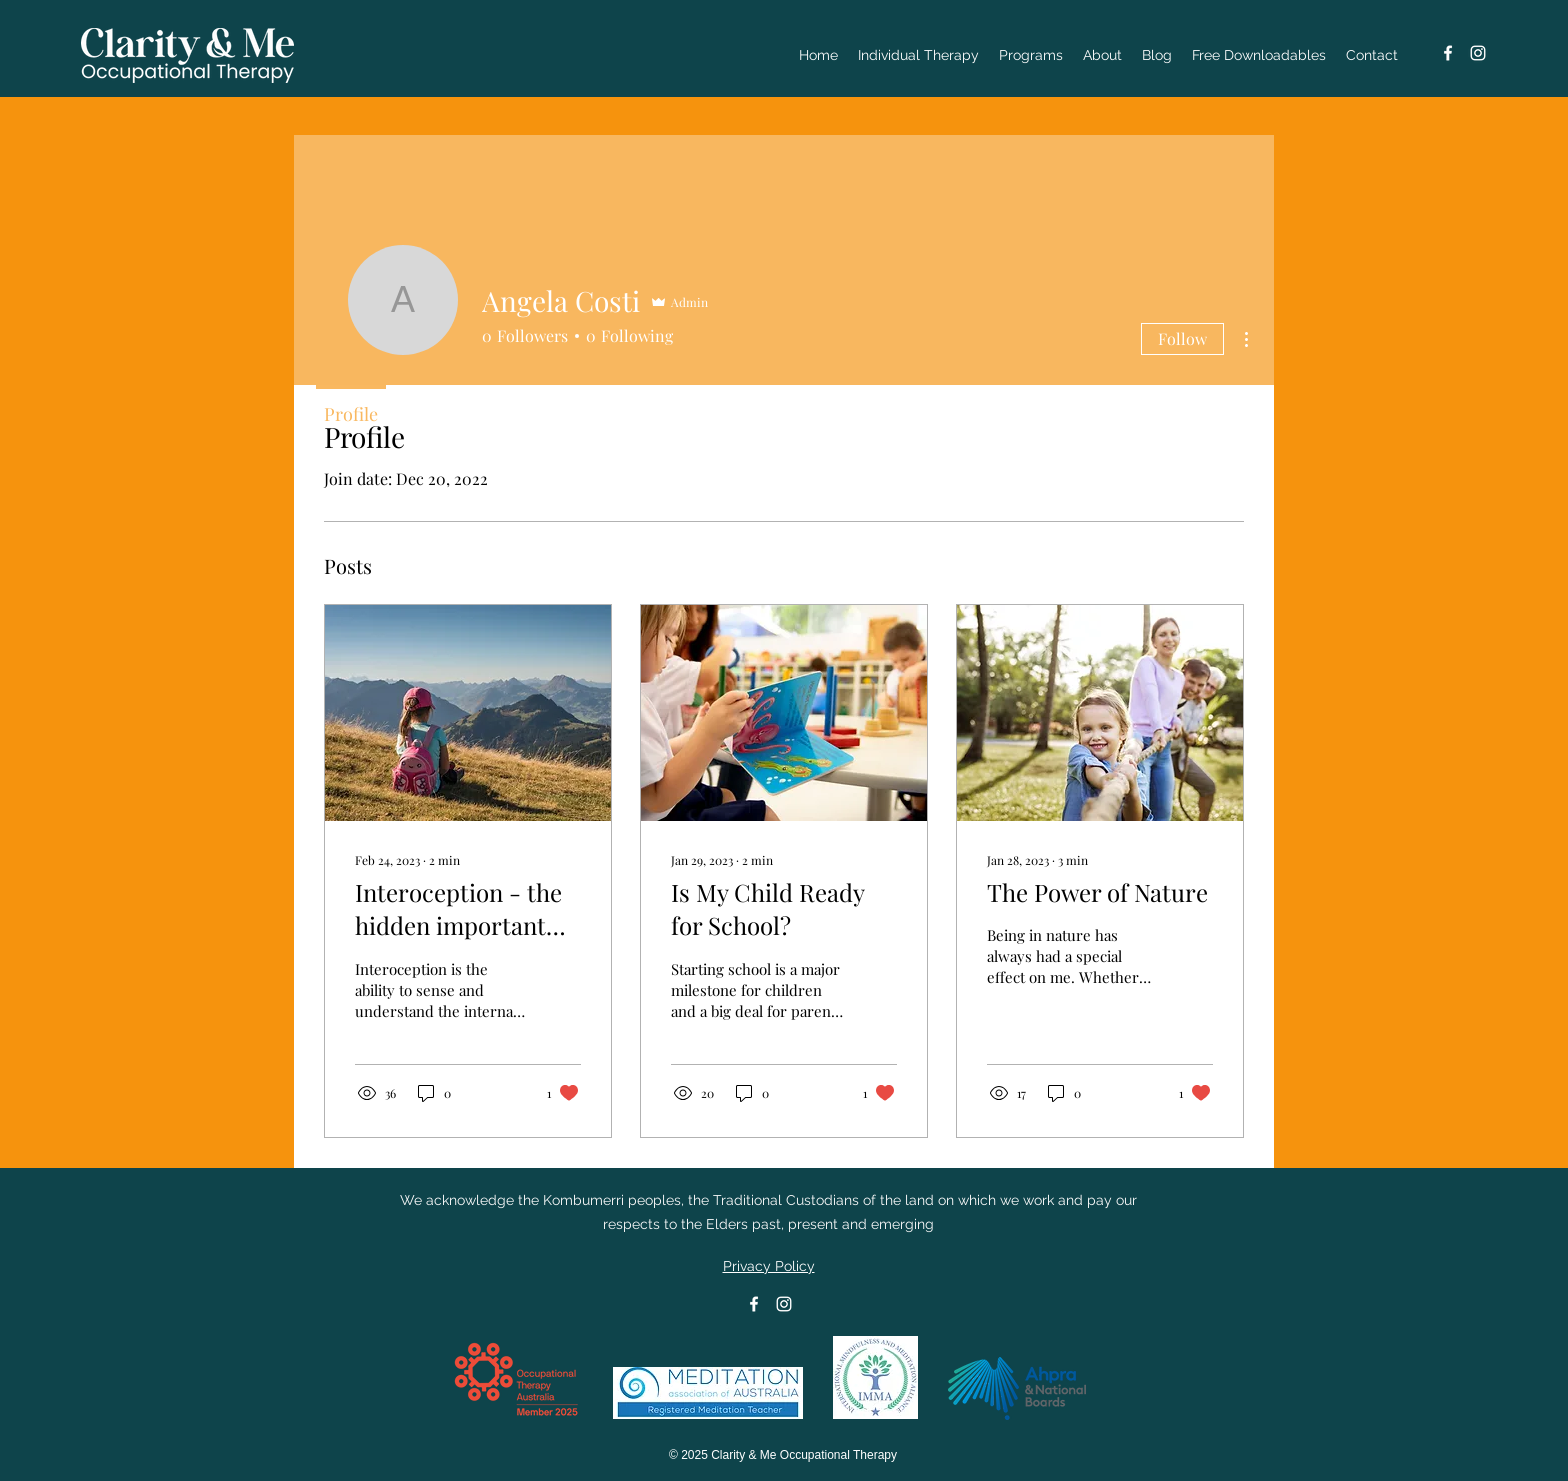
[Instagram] (1478, 53)
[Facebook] (1448, 53)
